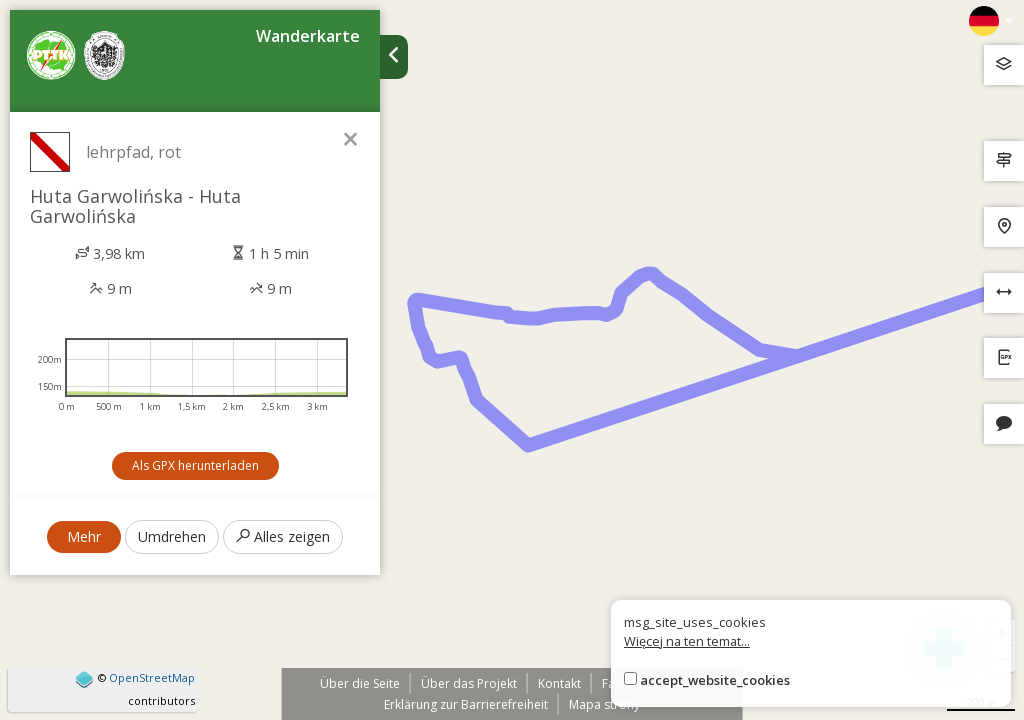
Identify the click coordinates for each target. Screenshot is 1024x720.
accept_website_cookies (715, 680)
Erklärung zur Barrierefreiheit (466, 704)
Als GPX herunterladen (195, 465)
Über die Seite (360, 683)
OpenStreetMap (152, 677)
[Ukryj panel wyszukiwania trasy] (394, 57)
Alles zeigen (283, 536)
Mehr (84, 536)
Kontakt (559, 683)
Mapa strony (604, 704)
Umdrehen (172, 536)
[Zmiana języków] (991, 21)
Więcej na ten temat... (687, 641)
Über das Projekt (469, 683)
